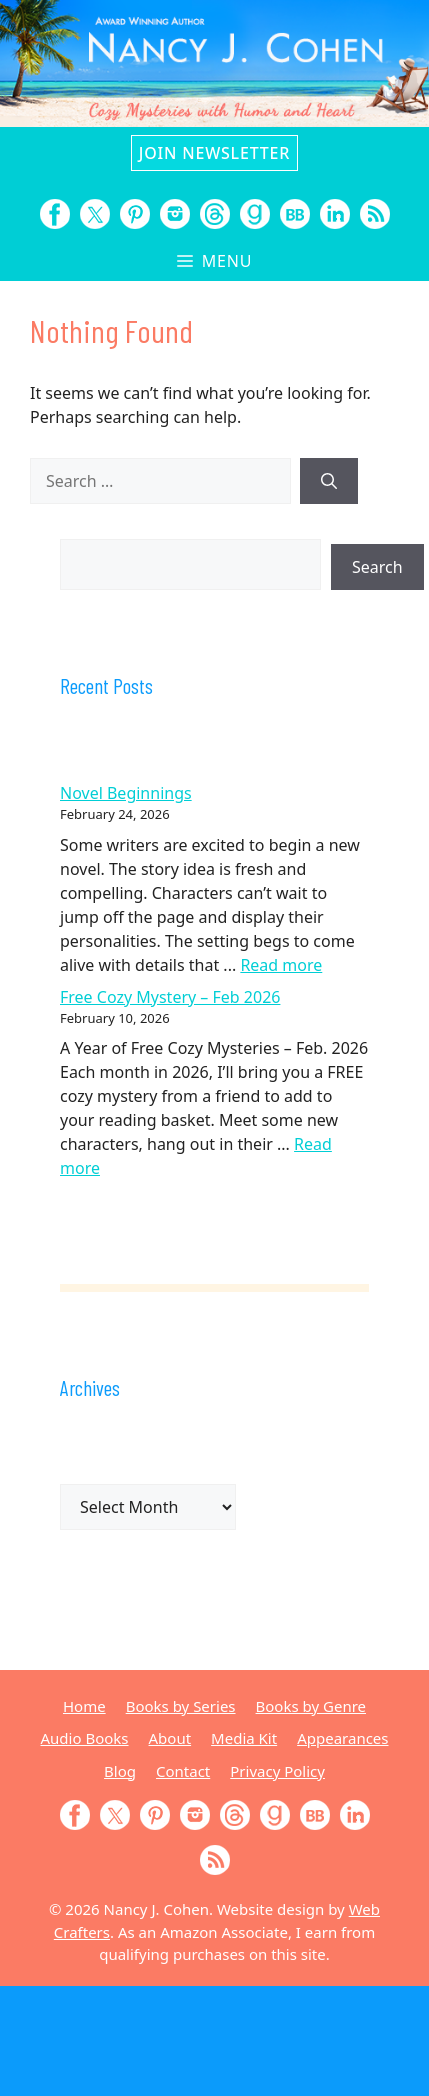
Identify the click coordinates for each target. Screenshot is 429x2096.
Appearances (342, 1738)
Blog (120, 1771)
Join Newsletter (214, 153)
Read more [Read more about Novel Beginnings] (281, 965)
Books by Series (181, 1706)
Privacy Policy (277, 1771)
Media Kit (244, 1738)
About (170, 1738)
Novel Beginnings (126, 793)
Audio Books (85, 1738)
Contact (183, 1771)
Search (377, 567)
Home (84, 1706)
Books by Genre (311, 1706)
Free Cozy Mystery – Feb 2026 (170, 997)
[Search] (329, 481)
